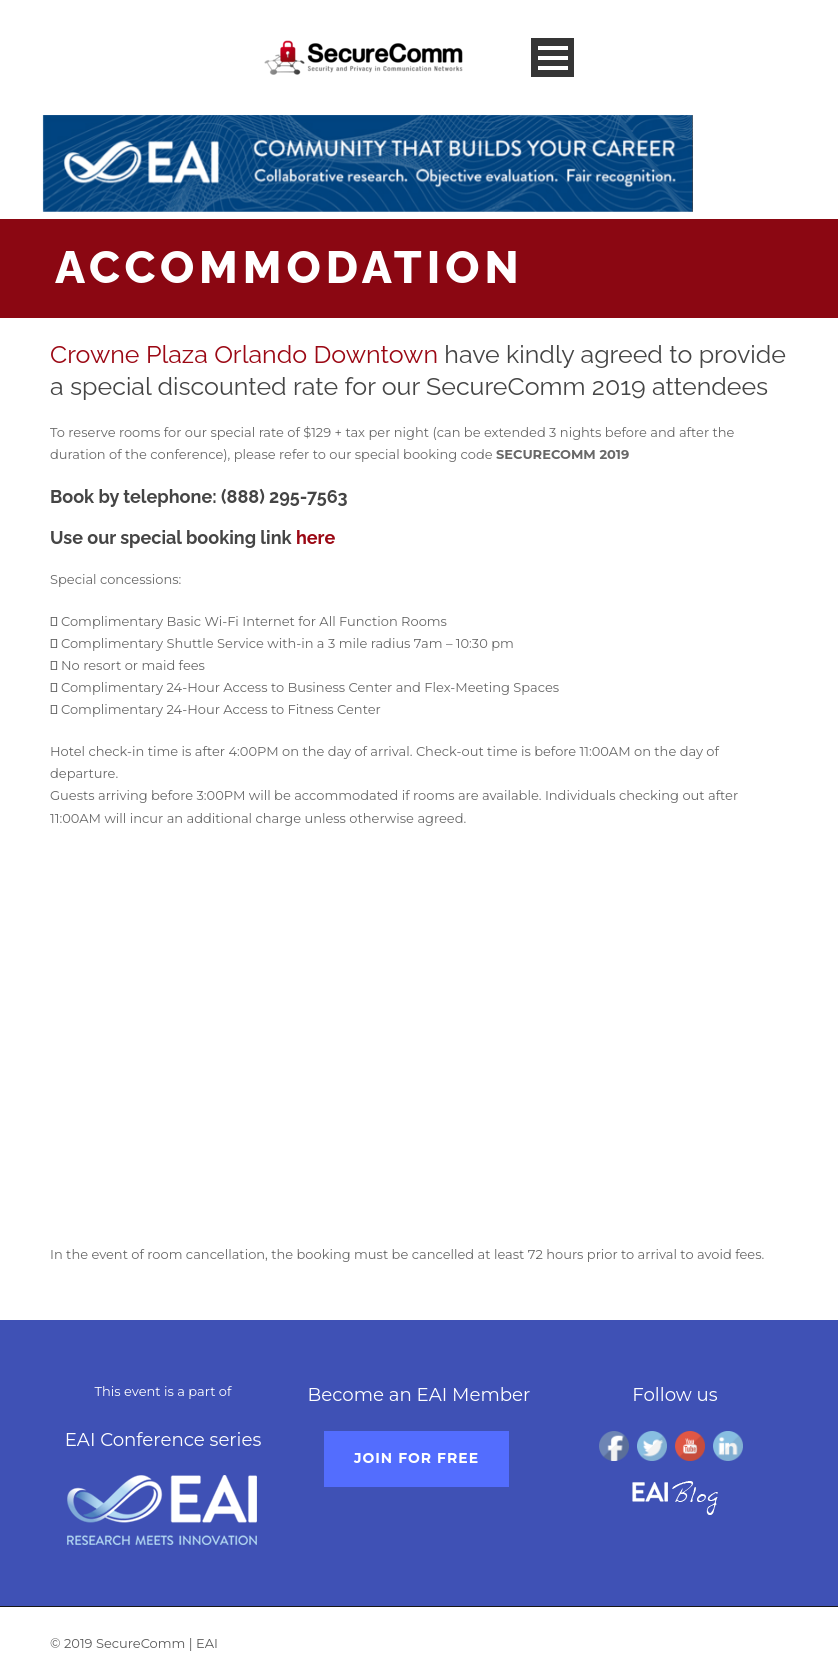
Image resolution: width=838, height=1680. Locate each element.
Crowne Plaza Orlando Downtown (244, 354)
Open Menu (552, 57)
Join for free (416, 1458)
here (315, 537)
